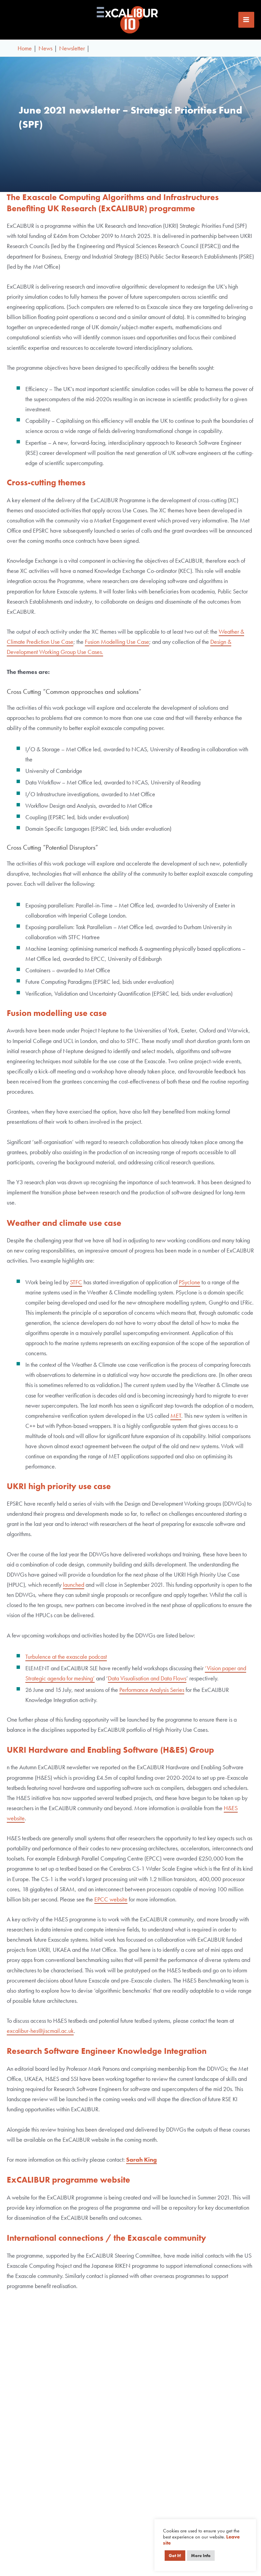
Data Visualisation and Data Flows (147, 1682)
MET (175, 1420)
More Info (201, 2555)
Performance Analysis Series (151, 1694)
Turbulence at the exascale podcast (66, 1661)
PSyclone (189, 1286)
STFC (76, 1286)
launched (73, 1589)
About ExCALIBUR (200, 2490)
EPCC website (110, 1903)
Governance (200, 2500)
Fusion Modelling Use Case (117, 646)
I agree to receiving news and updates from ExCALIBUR (130, 2398)
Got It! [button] (175, 2555)
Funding (200, 2510)
